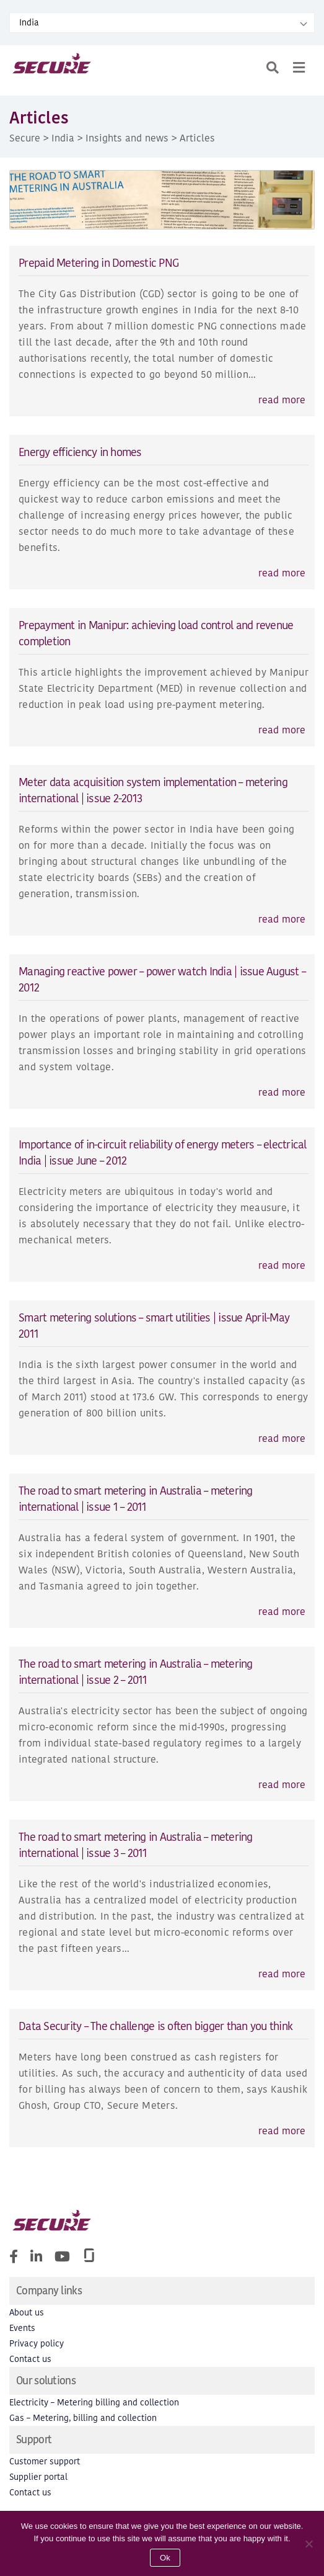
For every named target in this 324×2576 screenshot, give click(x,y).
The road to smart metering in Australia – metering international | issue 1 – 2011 (136, 1498)
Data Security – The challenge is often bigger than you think (155, 2026)
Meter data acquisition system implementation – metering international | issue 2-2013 (153, 790)
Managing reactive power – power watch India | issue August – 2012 (162, 979)
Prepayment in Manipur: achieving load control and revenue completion (156, 633)
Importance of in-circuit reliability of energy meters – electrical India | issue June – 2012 (163, 1152)
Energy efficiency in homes (80, 452)
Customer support (44, 2461)
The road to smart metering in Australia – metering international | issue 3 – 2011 (136, 1844)
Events (22, 2328)
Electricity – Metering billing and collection (94, 2402)
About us (26, 2312)
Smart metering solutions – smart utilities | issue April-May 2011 (154, 1325)
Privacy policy (36, 2343)
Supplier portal (38, 2477)
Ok (165, 2557)
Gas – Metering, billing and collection (83, 2418)
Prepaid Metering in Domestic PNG (98, 262)
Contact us (30, 2359)
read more (281, 399)
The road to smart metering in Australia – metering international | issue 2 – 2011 (136, 1671)
